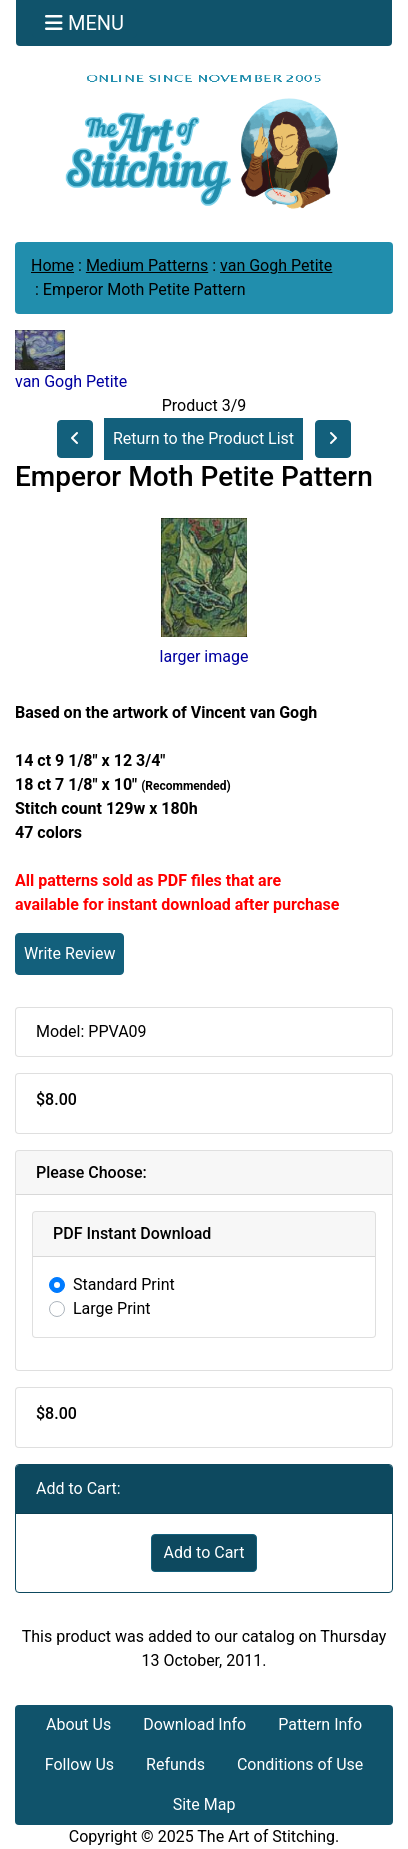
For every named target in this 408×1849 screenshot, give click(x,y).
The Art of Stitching (266, 1836)
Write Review (69, 953)
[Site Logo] (204, 141)
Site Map (204, 1804)
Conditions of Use (300, 1764)
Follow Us (79, 1764)
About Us (78, 1724)
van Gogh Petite (276, 265)
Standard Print (124, 1284)
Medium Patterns (147, 265)
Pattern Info (320, 1724)
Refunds (175, 1764)
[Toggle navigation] (84, 23)
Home (52, 265)
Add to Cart (204, 1552)
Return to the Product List (203, 438)
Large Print (112, 1308)
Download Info (194, 1724)
